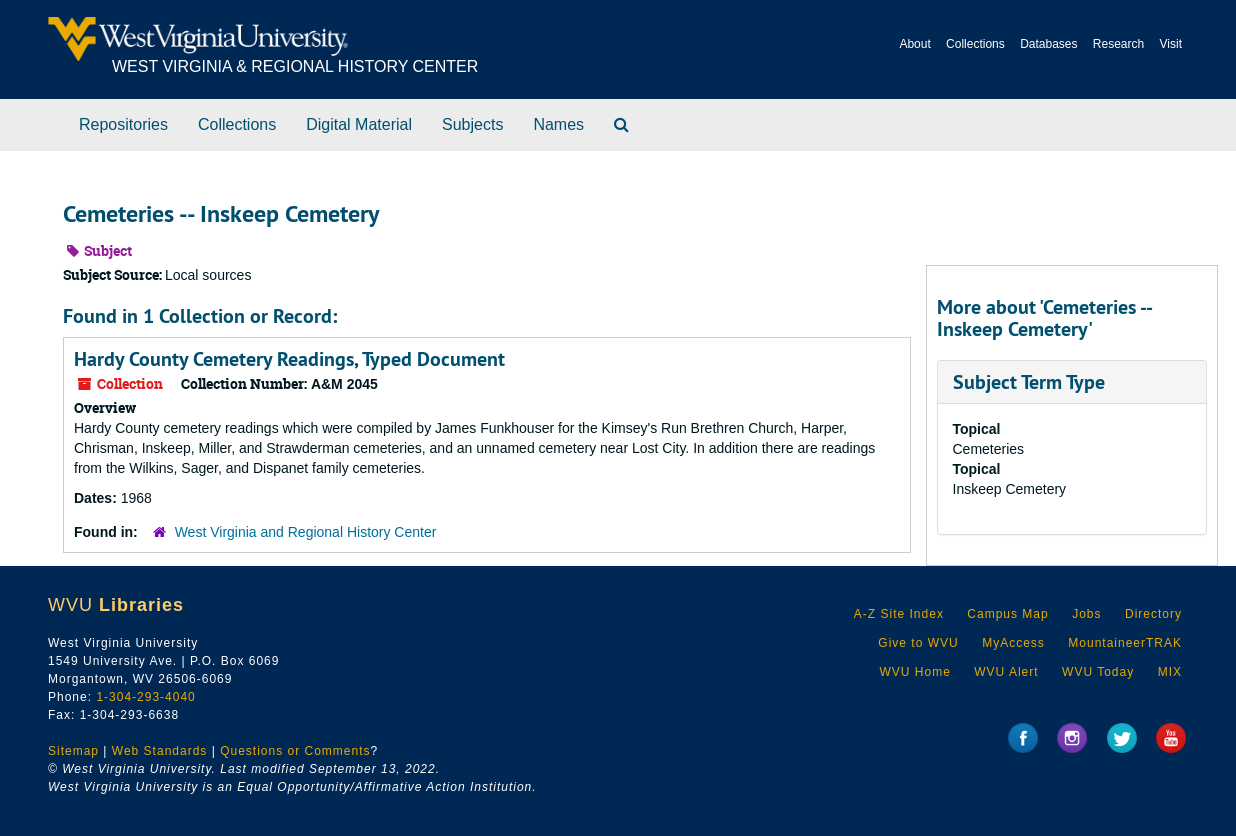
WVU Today (1098, 672)
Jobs (1086, 614)
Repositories (123, 124)
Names (558, 124)
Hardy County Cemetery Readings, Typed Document (289, 359)
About (914, 44)
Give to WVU (918, 643)
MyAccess (1013, 643)
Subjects (472, 124)
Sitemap (73, 751)
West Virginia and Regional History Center (306, 532)
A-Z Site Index (899, 614)
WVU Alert (1006, 672)
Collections (975, 44)
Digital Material (359, 124)
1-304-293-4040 (145, 697)
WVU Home (914, 672)
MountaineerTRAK (1125, 643)
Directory (1153, 614)
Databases (1048, 44)
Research (1118, 44)
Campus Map (1007, 614)
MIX (1170, 672)
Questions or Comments (295, 751)
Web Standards (160, 751)
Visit (1171, 44)
